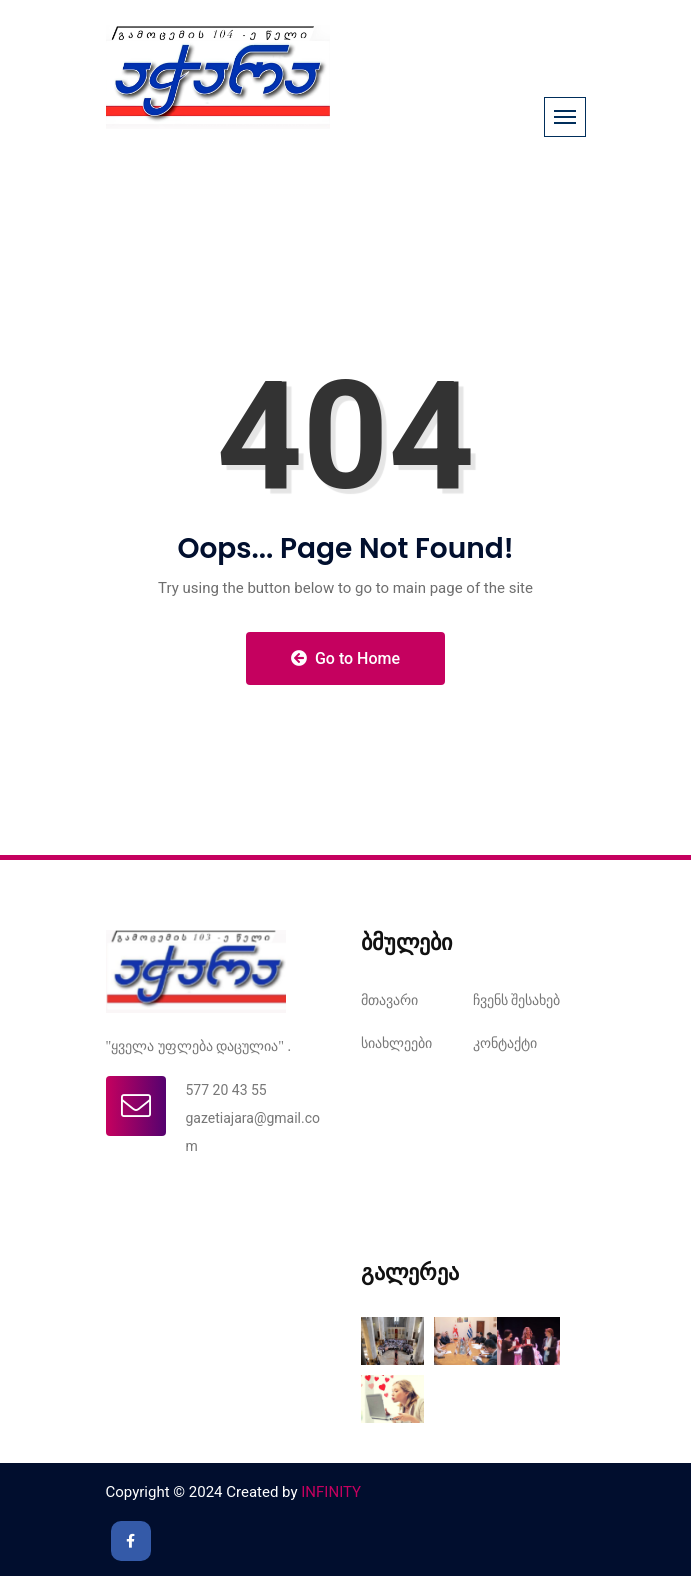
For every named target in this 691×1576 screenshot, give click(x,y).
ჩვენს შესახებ (516, 1000)
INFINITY (331, 1492)
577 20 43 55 (226, 1090)
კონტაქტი (505, 1043)
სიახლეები (396, 1043)
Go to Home (345, 658)
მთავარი (389, 1000)
